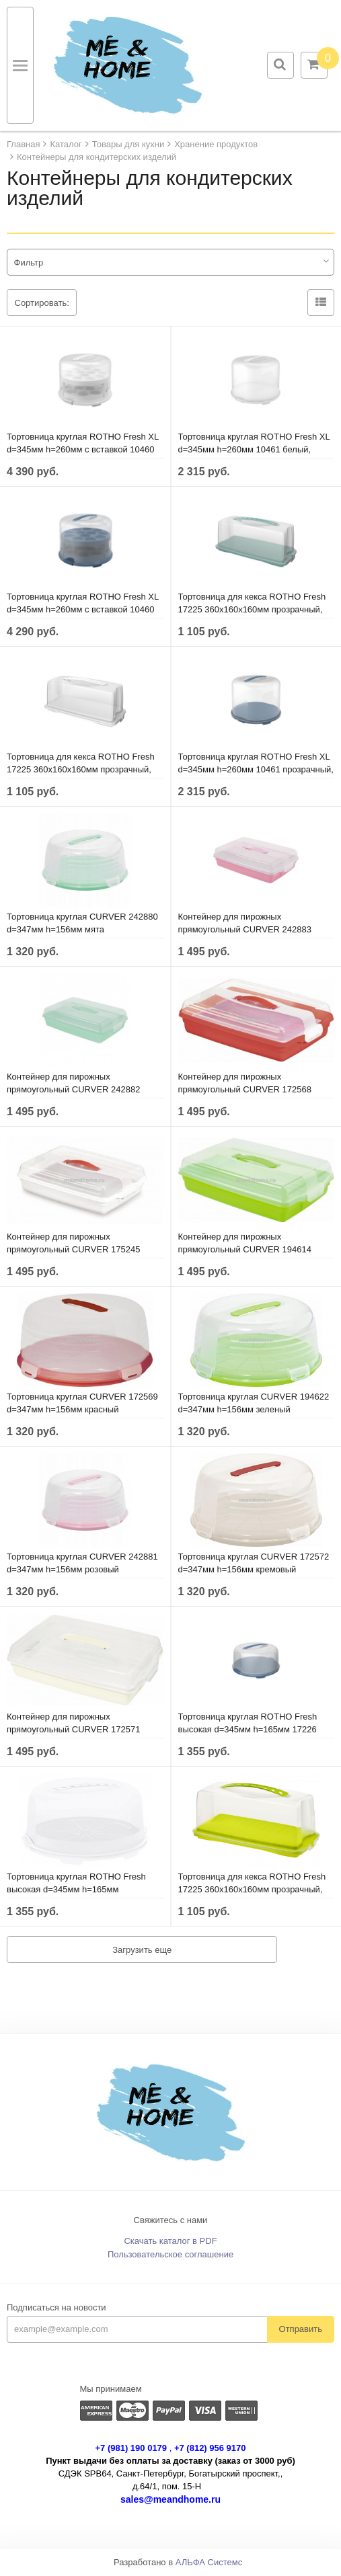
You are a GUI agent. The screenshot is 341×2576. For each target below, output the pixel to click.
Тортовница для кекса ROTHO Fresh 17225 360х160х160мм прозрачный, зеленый (252, 1889)
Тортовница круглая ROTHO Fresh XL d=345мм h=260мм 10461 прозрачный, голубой (256, 769)
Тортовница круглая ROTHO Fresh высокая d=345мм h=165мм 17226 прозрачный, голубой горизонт (247, 1729)
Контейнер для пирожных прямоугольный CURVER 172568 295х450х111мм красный (245, 1089)
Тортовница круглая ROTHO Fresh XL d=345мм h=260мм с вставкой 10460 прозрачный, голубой (83, 609)
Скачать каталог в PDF (170, 2241)
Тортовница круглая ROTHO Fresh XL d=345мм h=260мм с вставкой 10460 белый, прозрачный (83, 449)
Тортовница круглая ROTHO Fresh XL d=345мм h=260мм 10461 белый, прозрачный (254, 449)
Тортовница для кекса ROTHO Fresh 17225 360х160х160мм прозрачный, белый (81, 769)
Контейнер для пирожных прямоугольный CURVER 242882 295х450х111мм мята (74, 1089)
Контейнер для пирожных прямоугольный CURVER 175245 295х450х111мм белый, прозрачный (80, 1249)
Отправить (300, 2329)
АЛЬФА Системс (209, 2562)
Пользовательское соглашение (170, 2254)
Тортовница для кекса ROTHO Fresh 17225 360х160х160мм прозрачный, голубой (252, 609)
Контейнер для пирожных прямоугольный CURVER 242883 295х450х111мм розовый (245, 929)
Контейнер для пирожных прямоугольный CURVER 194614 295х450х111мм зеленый (245, 1249)
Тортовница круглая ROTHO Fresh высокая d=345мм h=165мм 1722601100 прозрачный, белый (76, 1889)
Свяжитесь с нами (171, 2220)
